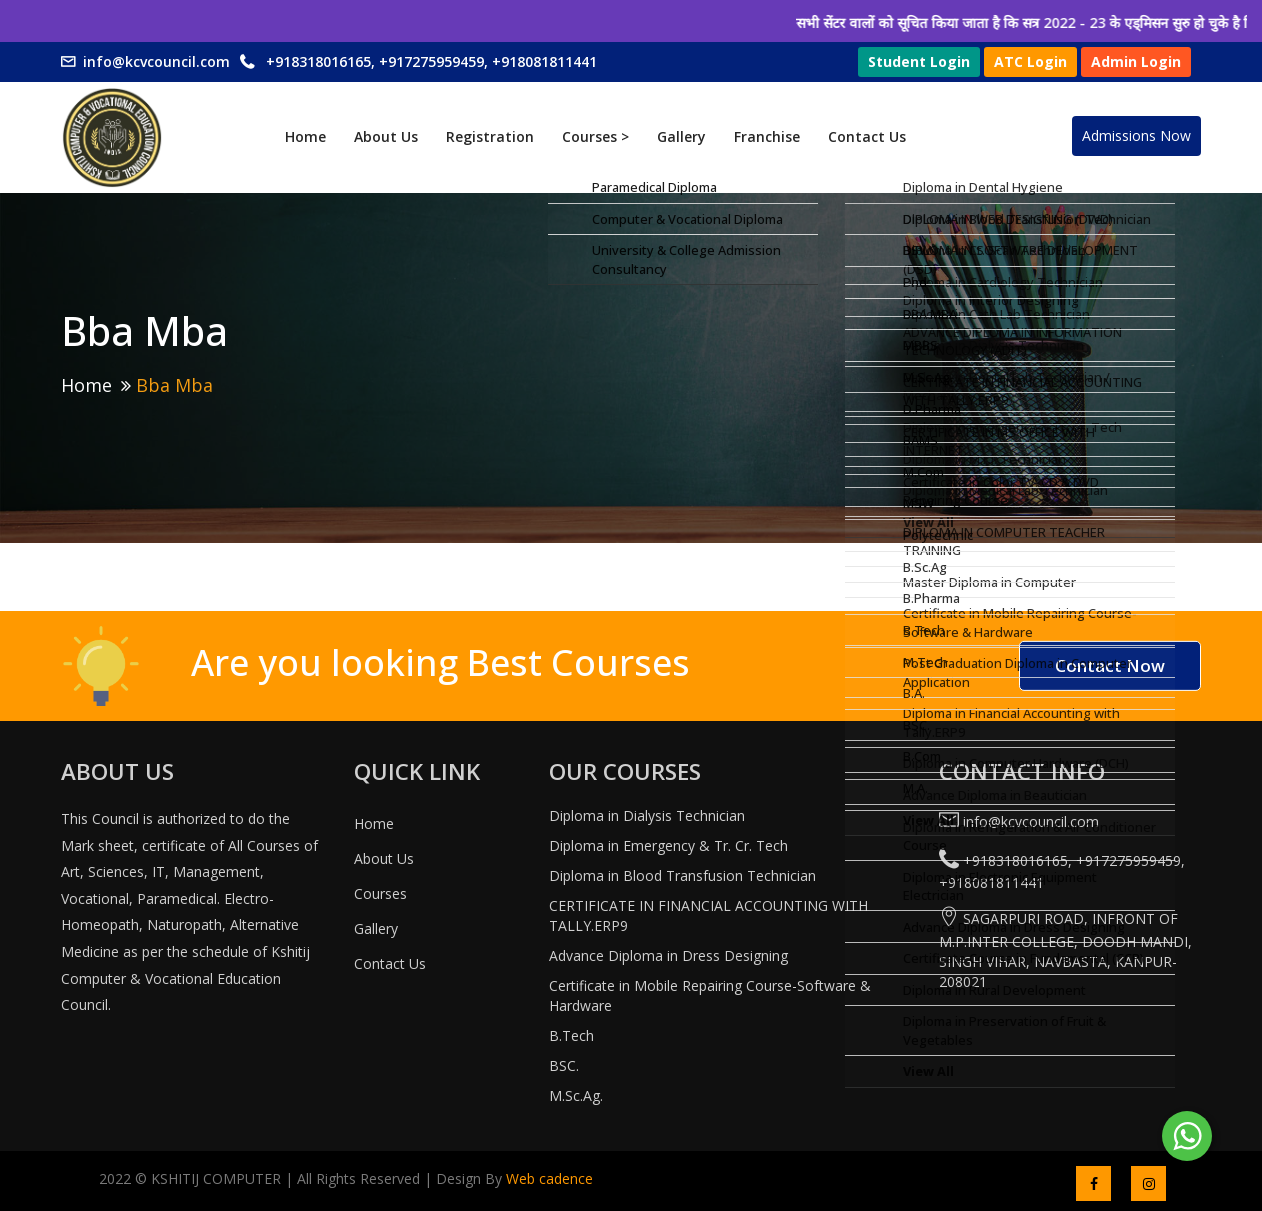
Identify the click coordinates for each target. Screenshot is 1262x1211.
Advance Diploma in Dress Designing (668, 955)
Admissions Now (1136, 135)
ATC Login (1030, 61)
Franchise (767, 136)
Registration (490, 136)
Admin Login (1136, 61)
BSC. (564, 1065)
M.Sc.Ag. (576, 1095)
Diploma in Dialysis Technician (647, 815)
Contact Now (1110, 665)
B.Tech (571, 1035)
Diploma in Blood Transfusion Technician (682, 875)
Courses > (595, 136)
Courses (380, 893)
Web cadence (547, 1178)
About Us (386, 136)
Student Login (919, 61)
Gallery (681, 136)
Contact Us (867, 136)
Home (305, 136)
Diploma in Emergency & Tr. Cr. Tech (668, 845)
